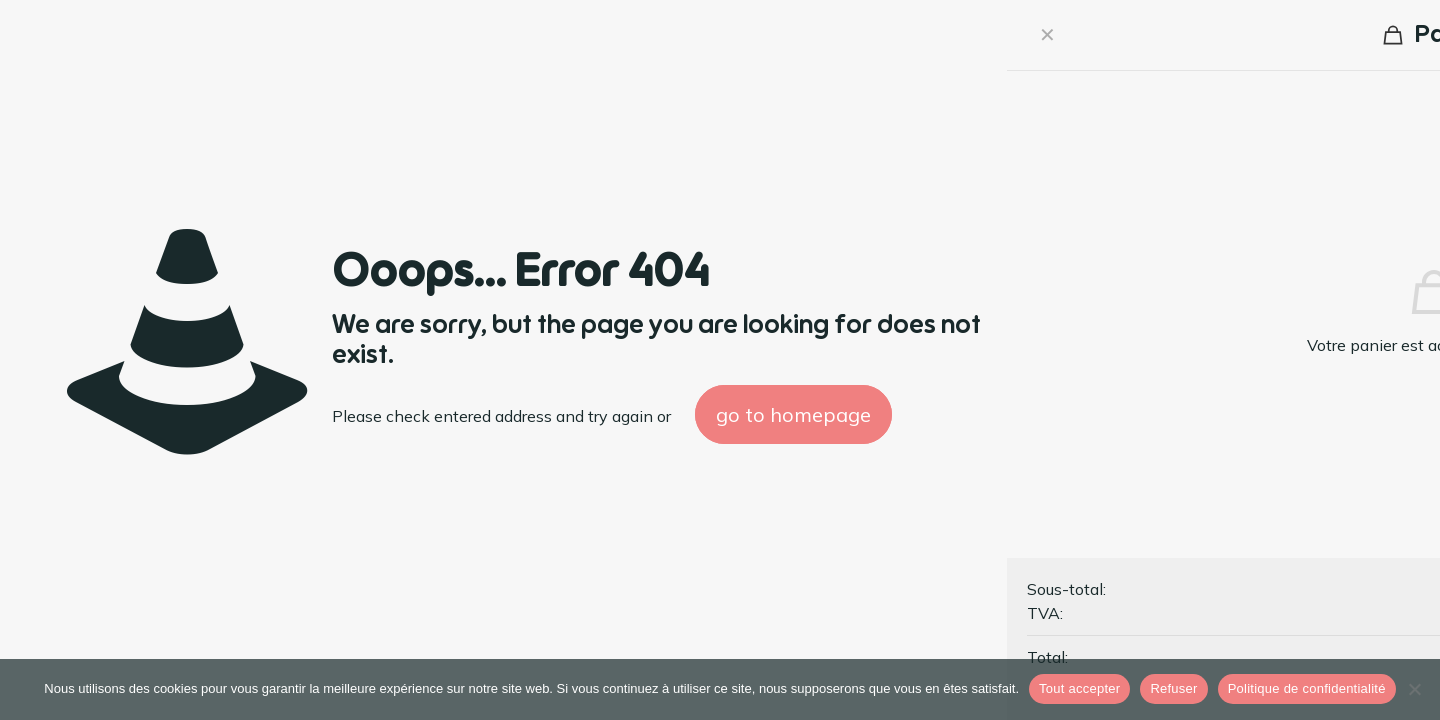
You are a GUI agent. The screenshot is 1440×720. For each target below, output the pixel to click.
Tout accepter (1079, 688)
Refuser (1173, 688)
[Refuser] (1415, 689)
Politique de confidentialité (1307, 688)
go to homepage (793, 414)
